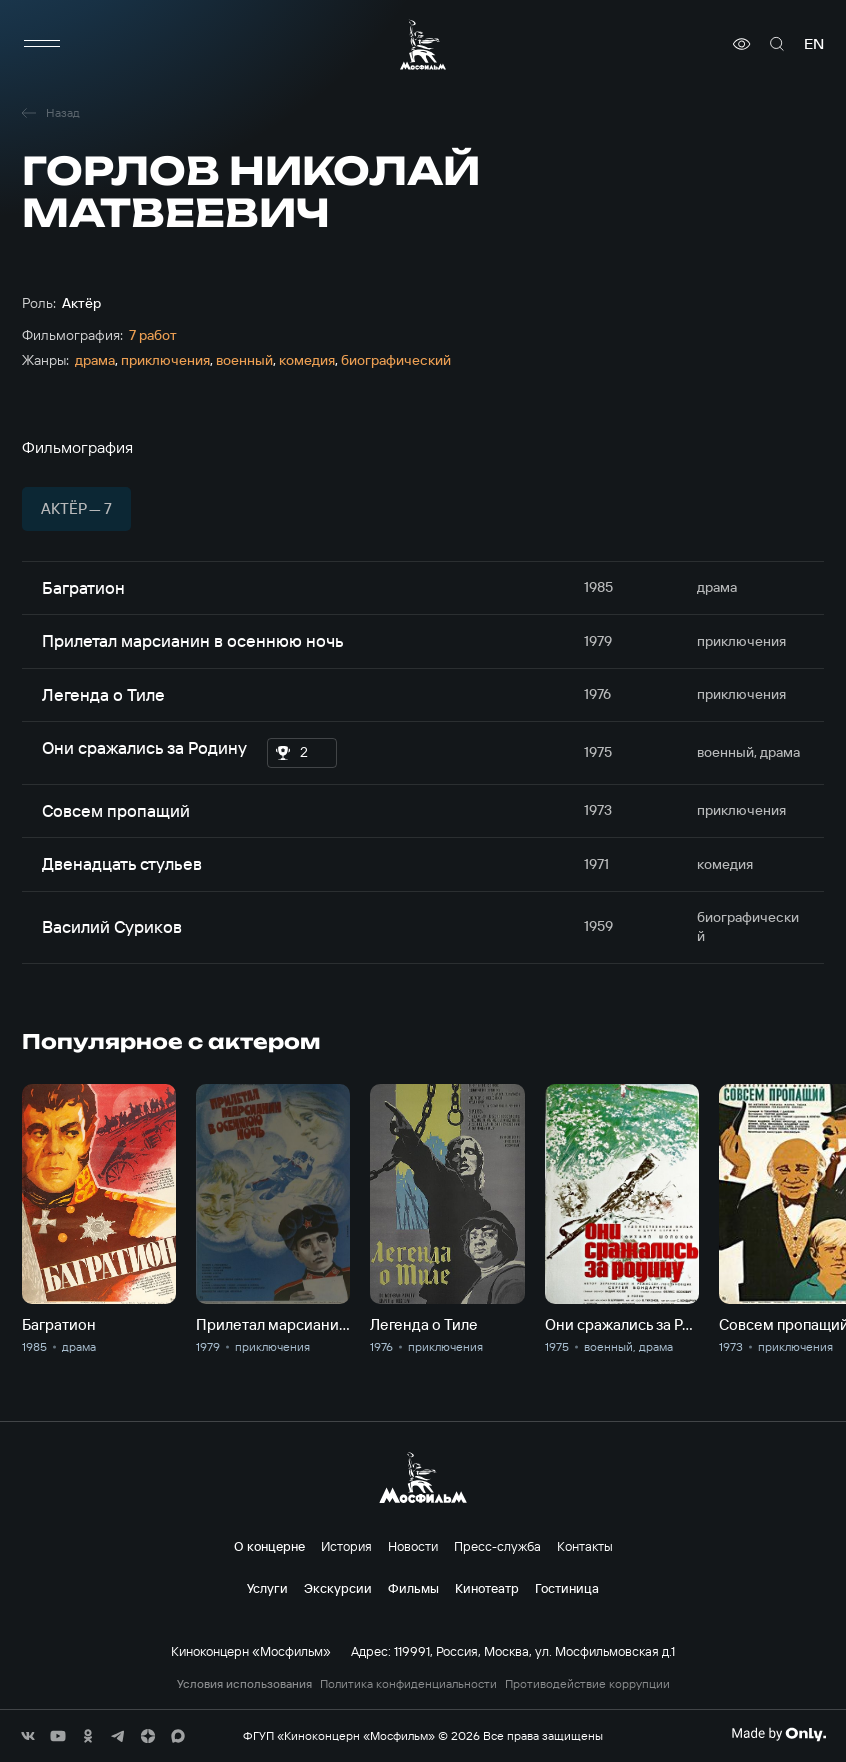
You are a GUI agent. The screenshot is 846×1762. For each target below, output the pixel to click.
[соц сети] (28, 1736)
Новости (413, 1546)
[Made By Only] (778, 1734)
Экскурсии (338, 1588)
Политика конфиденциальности (408, 1684)
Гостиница (567, 1588)
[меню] (42, 44)
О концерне (269, 1546)
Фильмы (413, 1588)
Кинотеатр (487, 1588)
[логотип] (423, 44)
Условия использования (244, 1684)
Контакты (585, 1546)
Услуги (267, 1588)
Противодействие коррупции (587, 1684)
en (814, 44)
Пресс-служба (497, 1546)
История (346, 1546)
